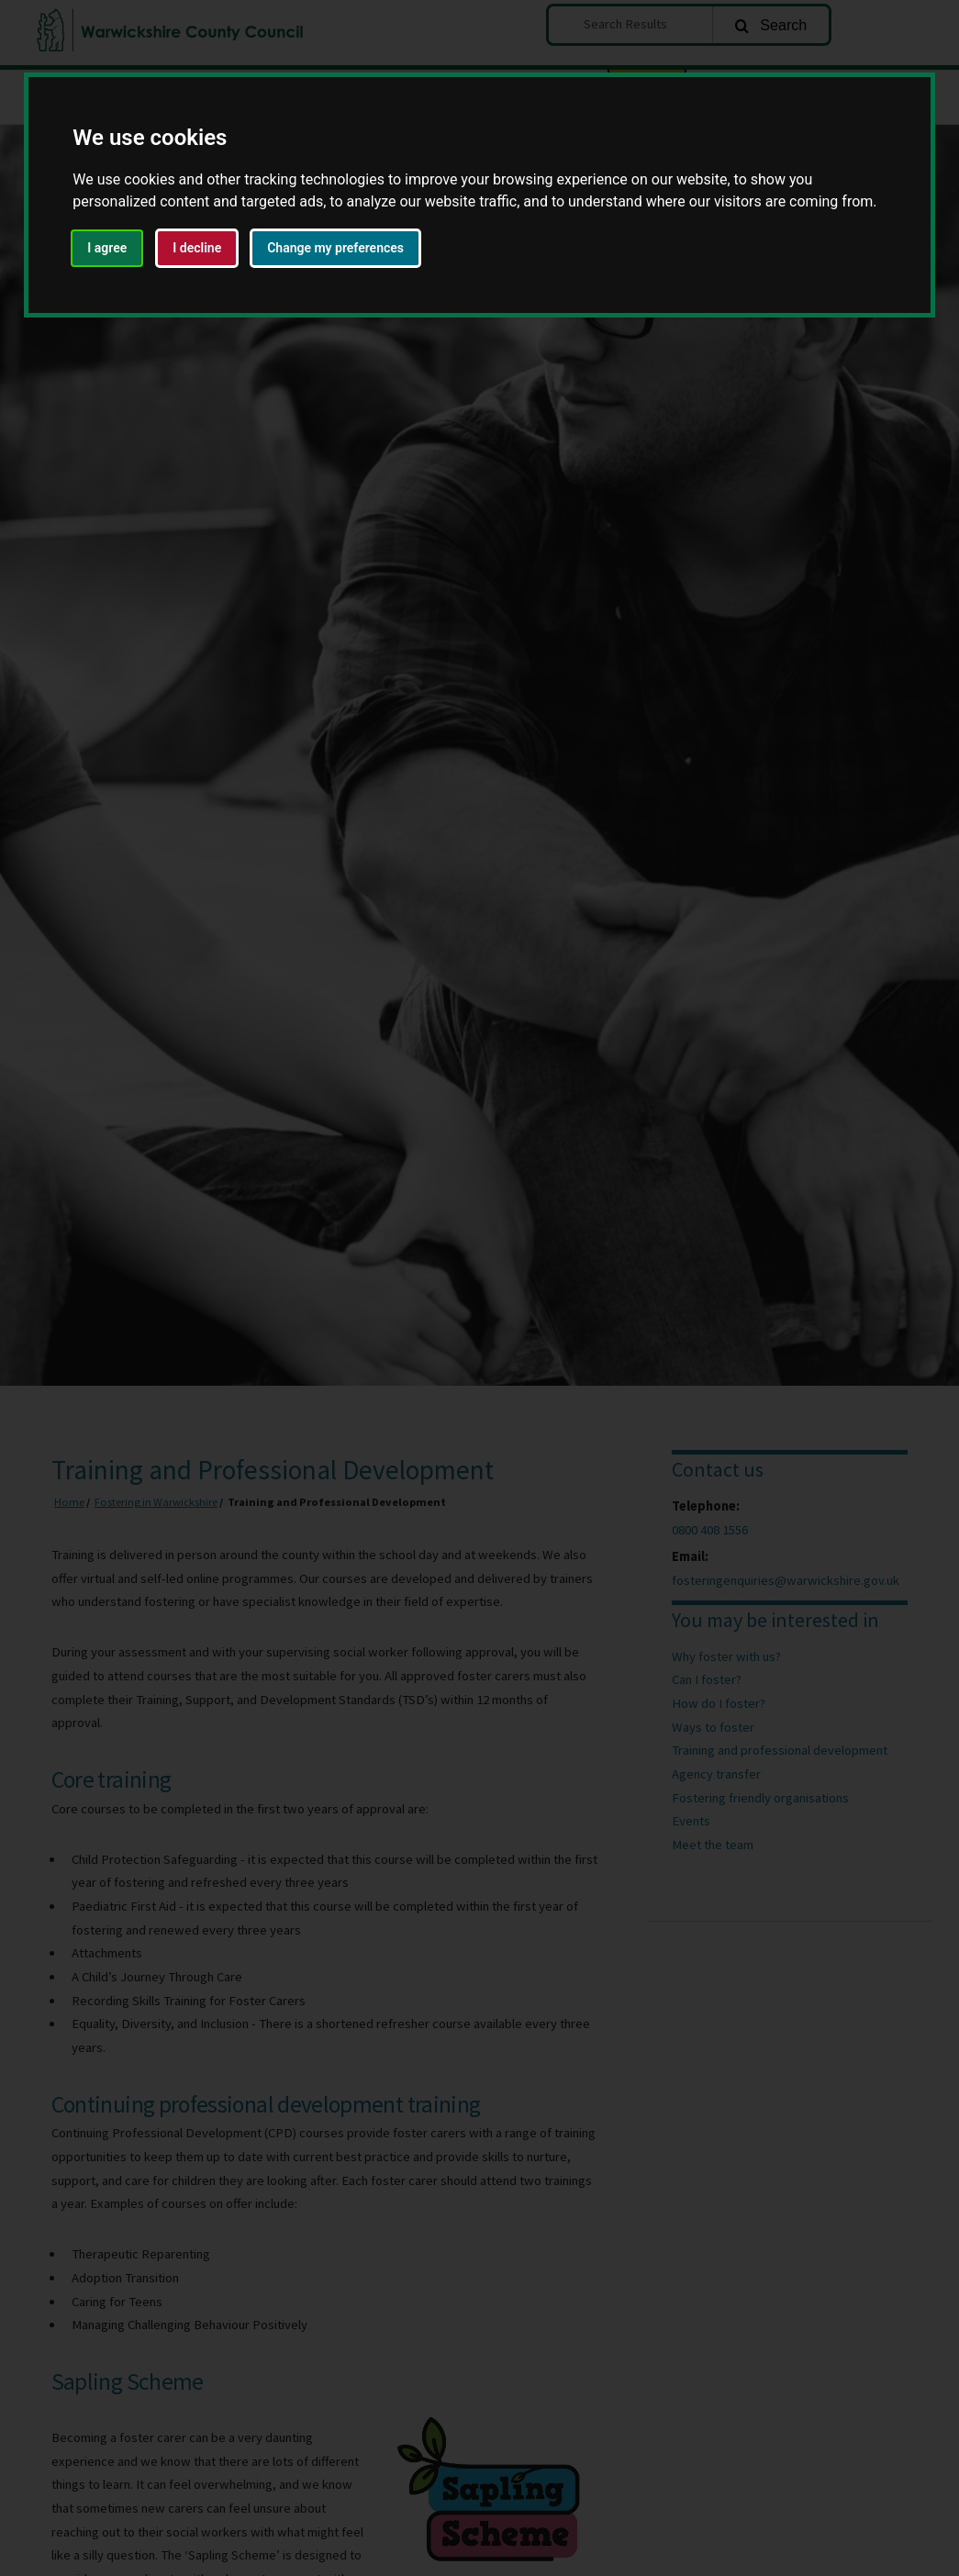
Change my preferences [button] (335, 247)
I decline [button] (197, 247)
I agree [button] (107, 247)
